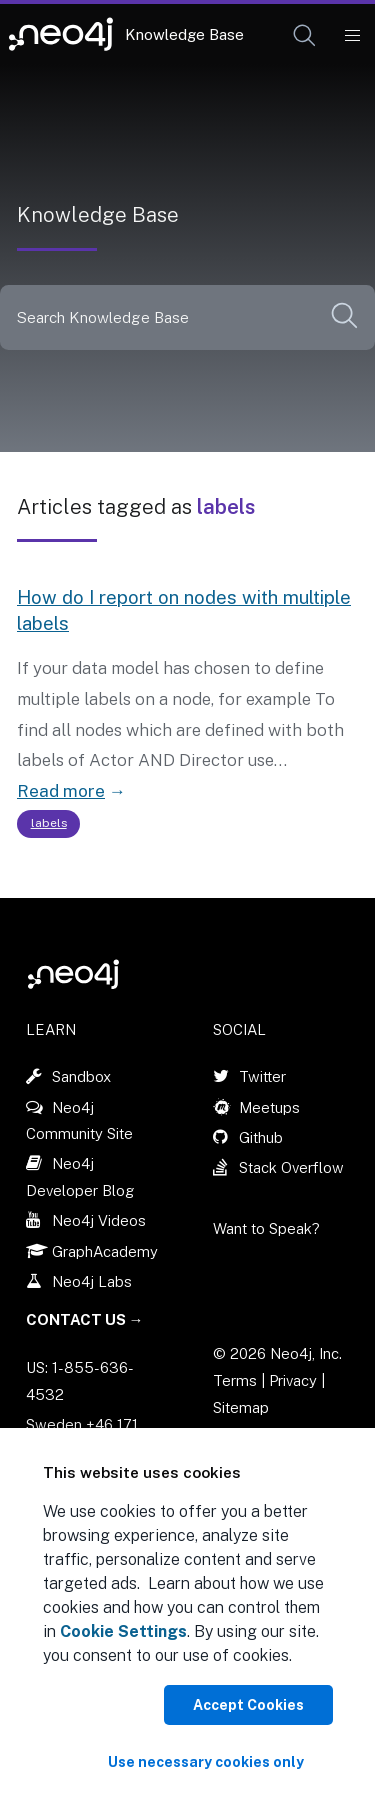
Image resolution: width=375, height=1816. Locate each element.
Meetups (269, 1107)
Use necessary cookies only (206, 1762)
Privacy (295, 1380)
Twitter (262, 1076)
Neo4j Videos (99, 1220)
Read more (61, 791)
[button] (304, 35)
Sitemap (241, 1407)
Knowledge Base (184, 34)
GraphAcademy (105, 1251)
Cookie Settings (123, 1631)
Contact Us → (85, 1319)
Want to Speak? (266, 1228)
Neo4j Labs (92, 1281)
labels (49, 823)
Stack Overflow (291, 1167)
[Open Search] (305, 36)
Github (261, 1137)
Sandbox (81, 1076)
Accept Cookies (248, 1705)
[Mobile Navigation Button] (351, 36)
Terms (235, 1380)
